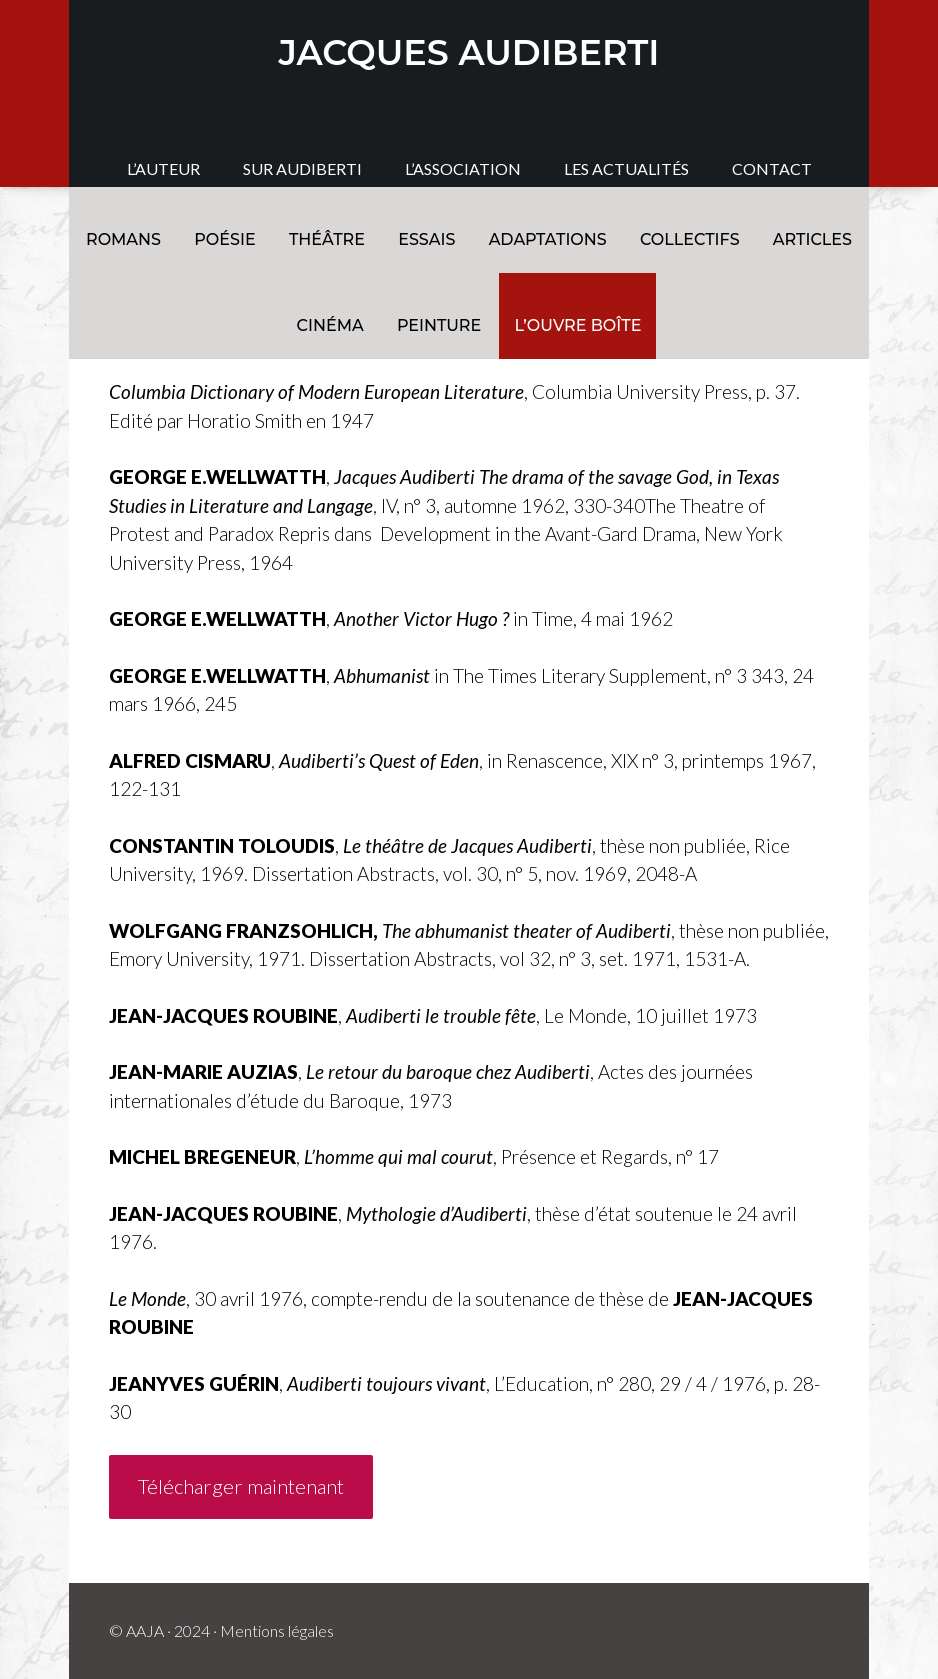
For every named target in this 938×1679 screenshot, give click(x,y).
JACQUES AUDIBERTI (469, 52)
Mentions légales (277, 1630)
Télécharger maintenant (241, 1486)
